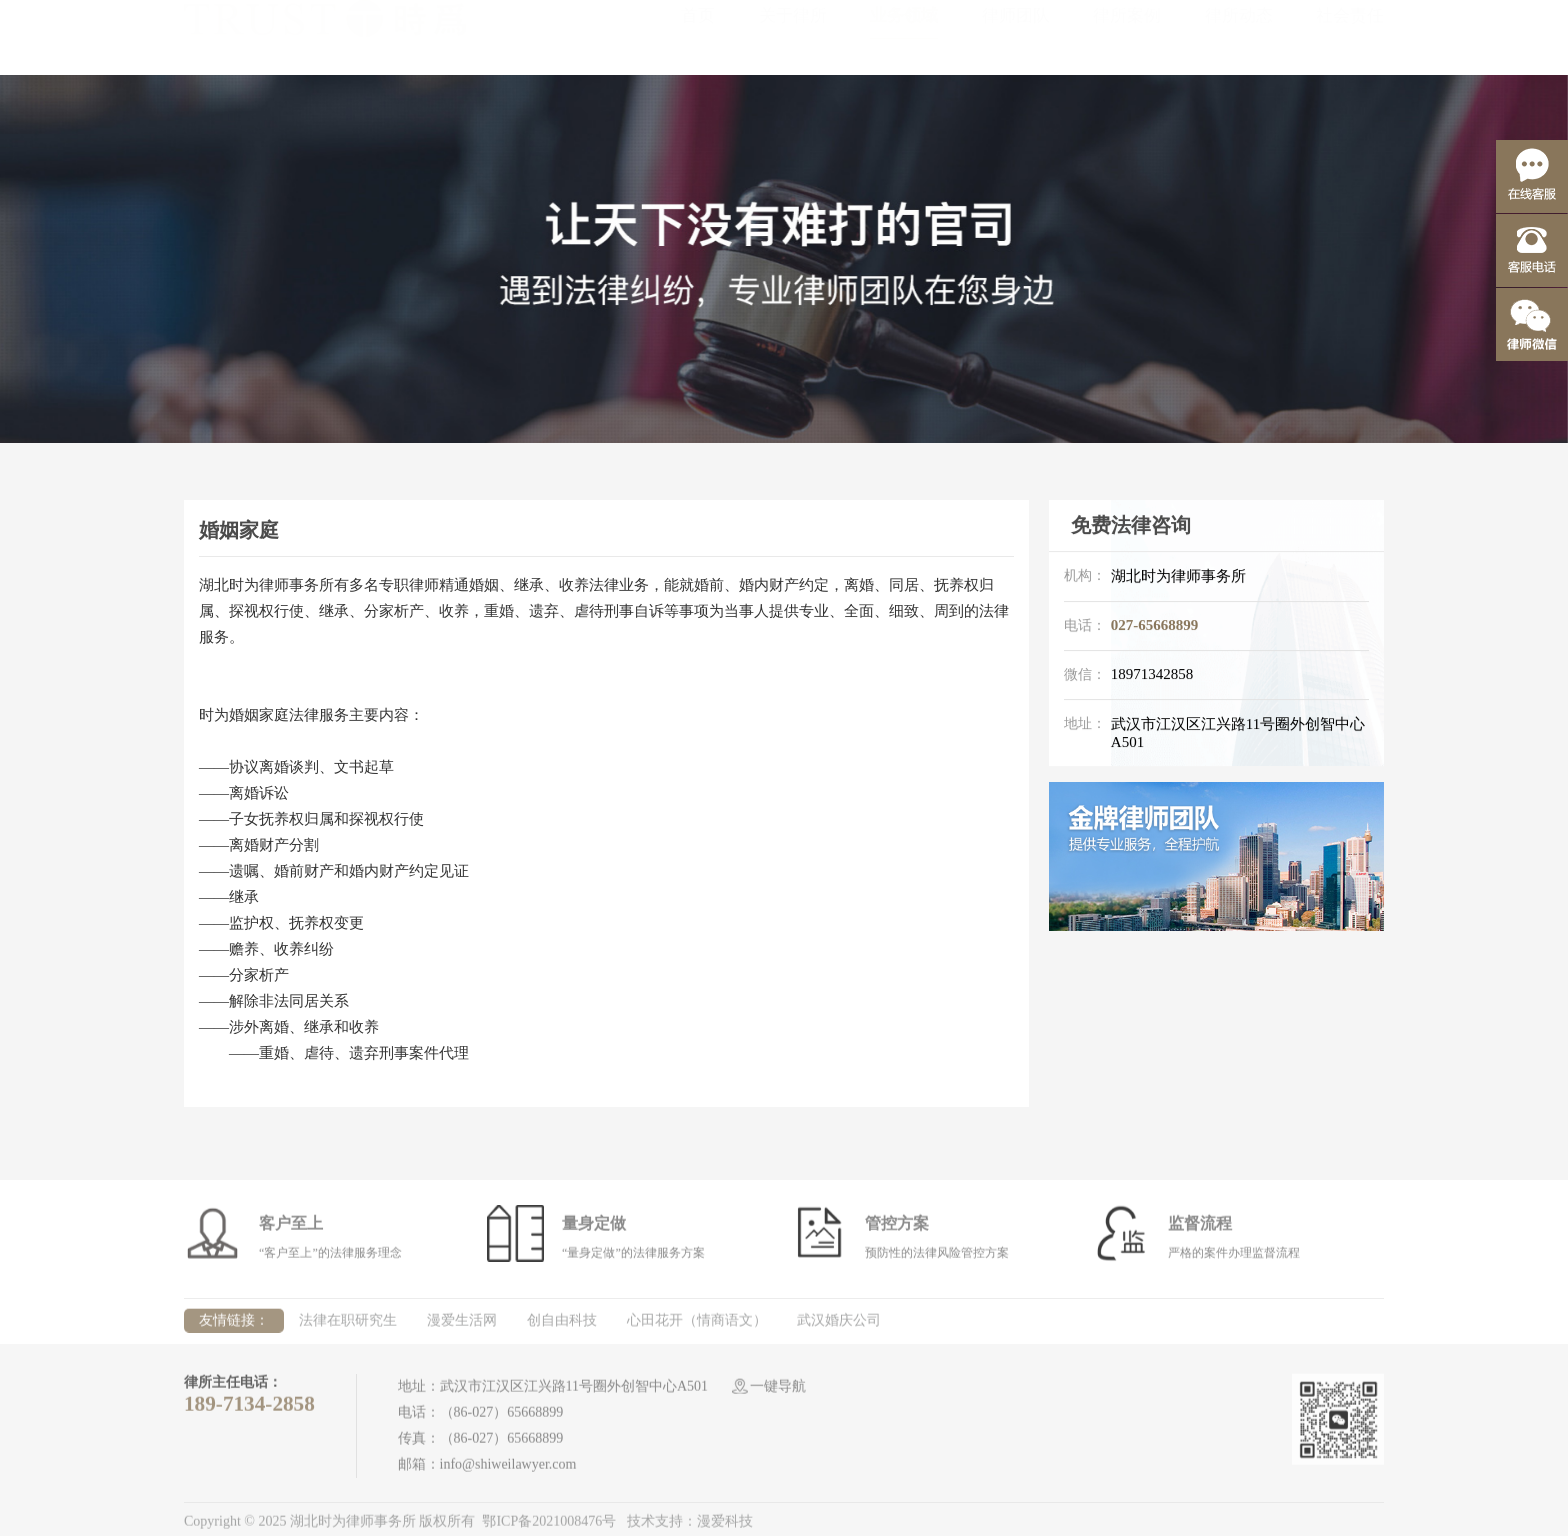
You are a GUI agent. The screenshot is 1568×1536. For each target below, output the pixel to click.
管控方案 (897, 1228)
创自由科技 (562, 1325)
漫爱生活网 (462, 1325)
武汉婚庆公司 (839, 1325)
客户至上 (291, 1228)
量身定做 (594, 1228)
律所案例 (1127, 35)
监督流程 (1200, 1228)
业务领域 (904, 35)
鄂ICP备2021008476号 (549, 1527)
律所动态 (1239, 35)
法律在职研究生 (348, 1325)
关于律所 (793, 35)
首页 (698, 35)
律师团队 (1016, 35)
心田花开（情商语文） (697, 1325)
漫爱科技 (725, 1527)
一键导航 (778, 1391)
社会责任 (1350, 35)
